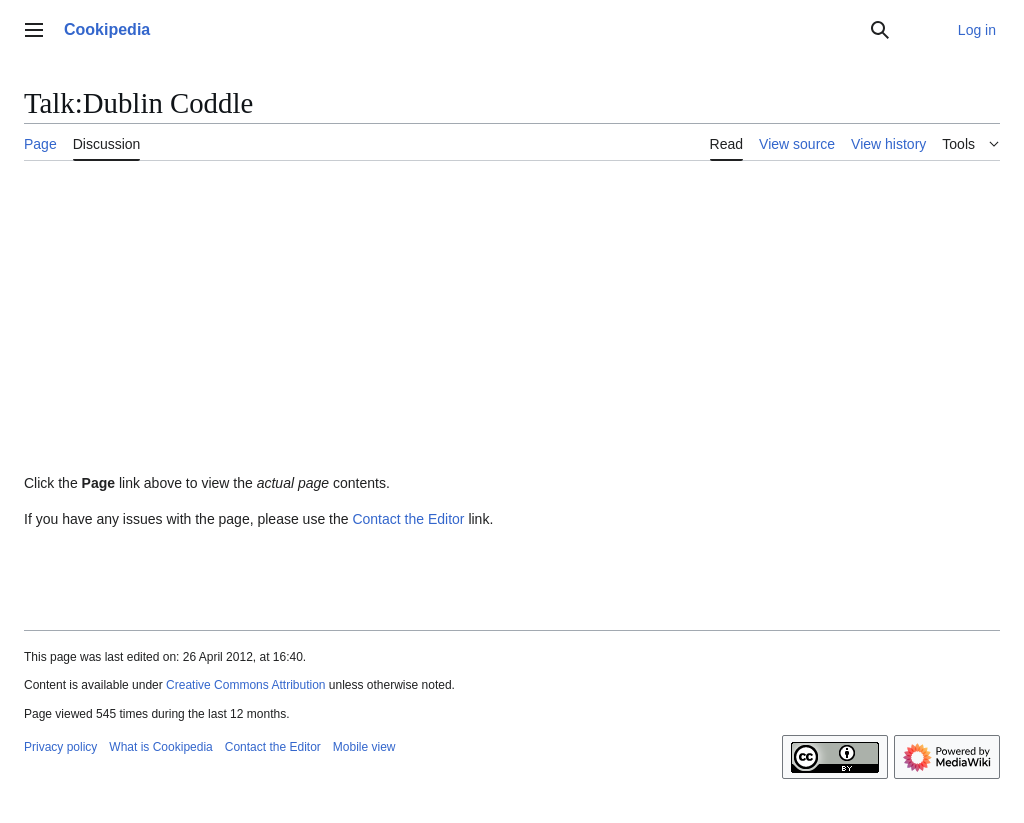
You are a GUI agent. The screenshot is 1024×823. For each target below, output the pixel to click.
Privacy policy (60, 747)
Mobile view (364, 747)
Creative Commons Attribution (245, 685)
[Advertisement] (512, 325)
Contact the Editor (408, 519)
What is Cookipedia (160, 747)
